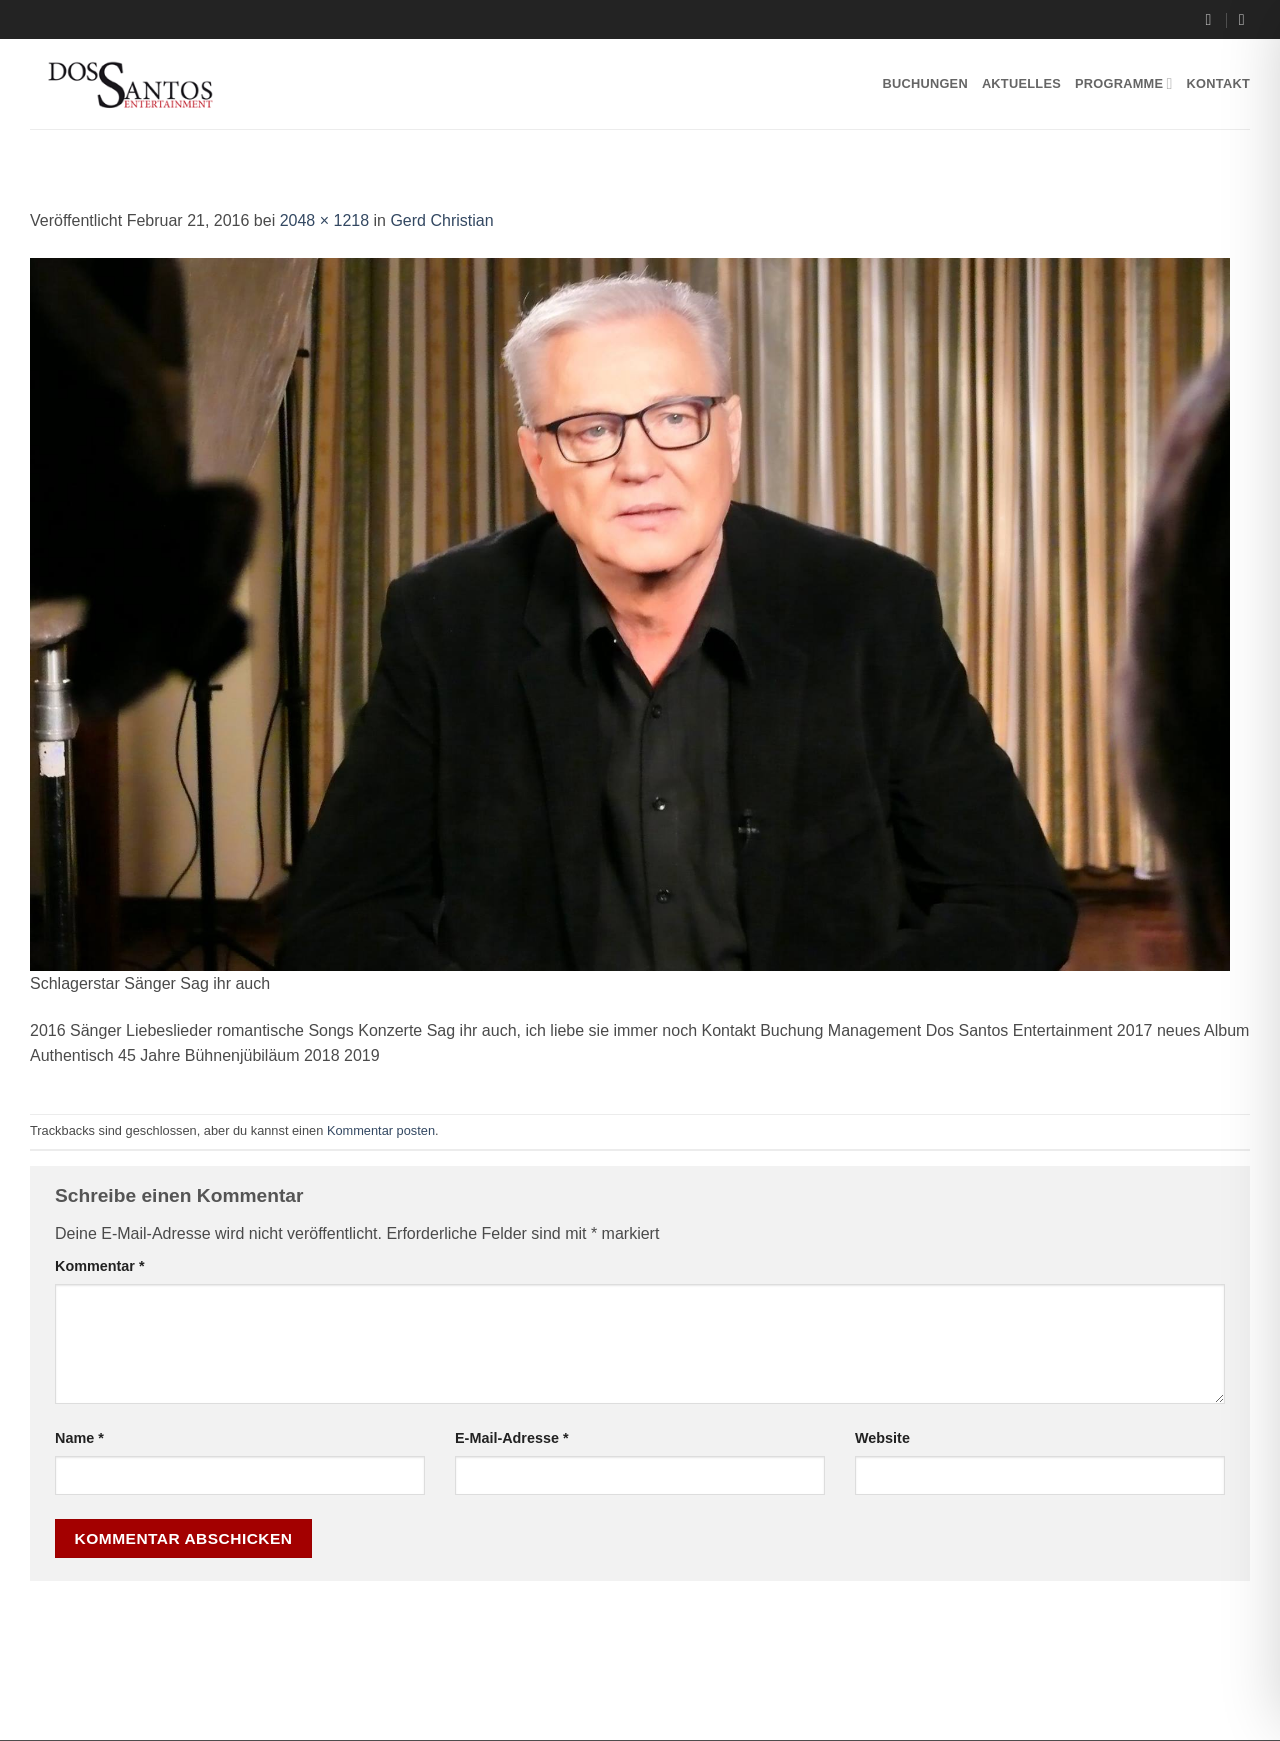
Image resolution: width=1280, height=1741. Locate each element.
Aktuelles (1021, 83)
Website (882, 1438)
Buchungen (924, 83)
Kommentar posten (381, 1130)
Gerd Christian (441, 220)
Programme (1124, 83)
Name (79, 1438)
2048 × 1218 (324, 220)
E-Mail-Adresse (512, 1438)
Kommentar (100, 1266)
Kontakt (1218, 83)
